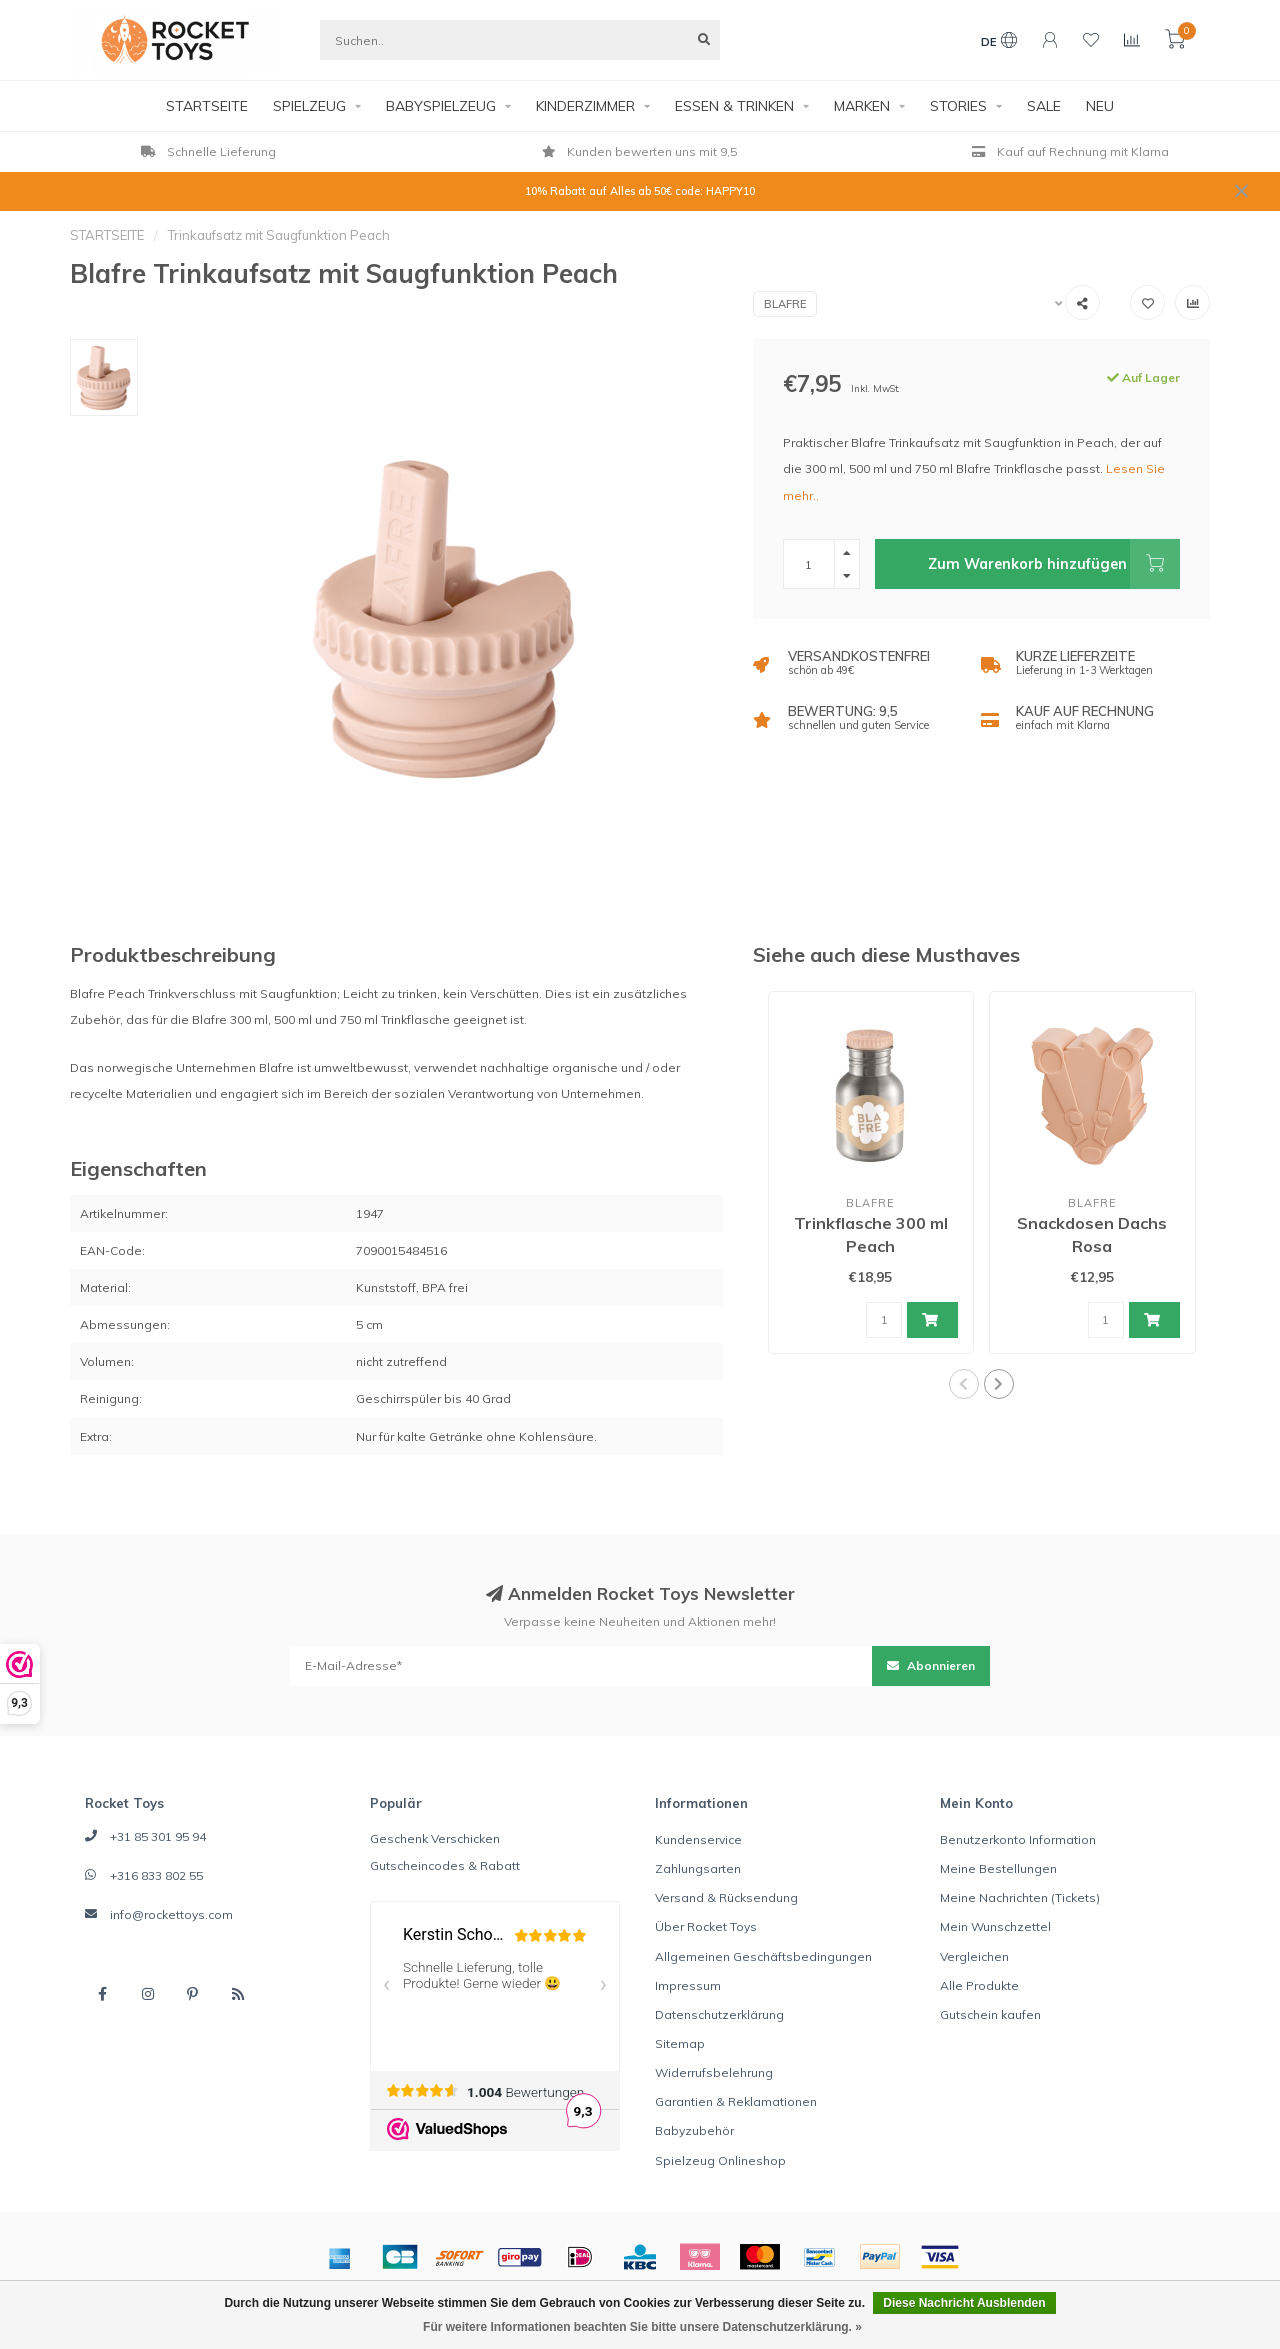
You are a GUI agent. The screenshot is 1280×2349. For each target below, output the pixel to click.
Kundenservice (698, 1839)
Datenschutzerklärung (719, 2014)
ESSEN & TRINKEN (734, 106)
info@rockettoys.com (171, 1914)
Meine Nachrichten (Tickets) (1020, 1897)
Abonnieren (931, 1665)
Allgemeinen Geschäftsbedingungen (763, 1956)
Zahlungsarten (698, 1868)
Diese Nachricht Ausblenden (964, 2303)
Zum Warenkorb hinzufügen (1054, 564)
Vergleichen (974, 1956)
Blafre (785, 304)
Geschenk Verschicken (435, 1838)
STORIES (958, 106)
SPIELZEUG (309, 106)
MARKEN (862, 106)
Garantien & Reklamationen (736, 2101)
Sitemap (680, 2043)
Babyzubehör (694, 2130)
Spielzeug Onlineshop (720, 2160)
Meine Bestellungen (998, 1868)
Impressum (688, 1985)
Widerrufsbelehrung (714, 2072)
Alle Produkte (979, 1985)
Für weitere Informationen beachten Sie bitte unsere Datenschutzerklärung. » (642, 2327)
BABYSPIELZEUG (441, 106)
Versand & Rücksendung (726, 1897)
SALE (1044, 106)
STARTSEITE (207, 106)
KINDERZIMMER (585, 106)
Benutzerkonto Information (1018, 1839)
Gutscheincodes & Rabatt (445, 1865)
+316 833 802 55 (156, 1875)
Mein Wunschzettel (995, 1926)
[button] (964, 1384)
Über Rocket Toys (706, 1926)
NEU (1100, 106)
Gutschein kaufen (990, 2014)
